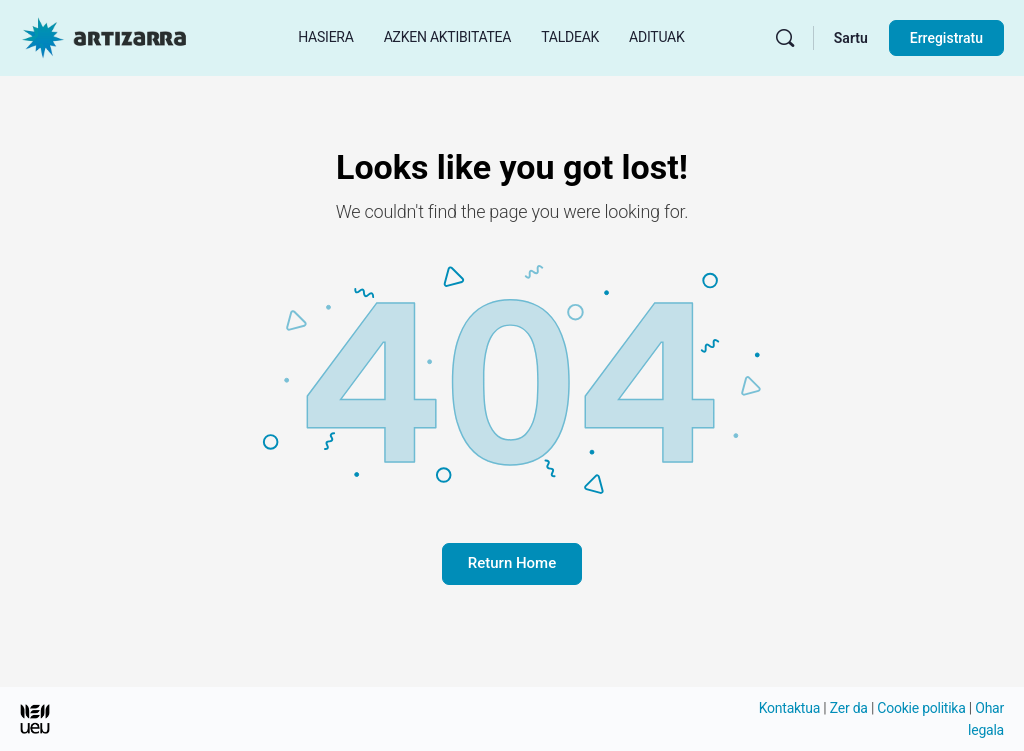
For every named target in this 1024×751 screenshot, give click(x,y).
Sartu (851, 38)
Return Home (512, 563)
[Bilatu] (785, 38)
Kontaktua (789, 708)
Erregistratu (946, 38)
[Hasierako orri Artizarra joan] (104, 36)
